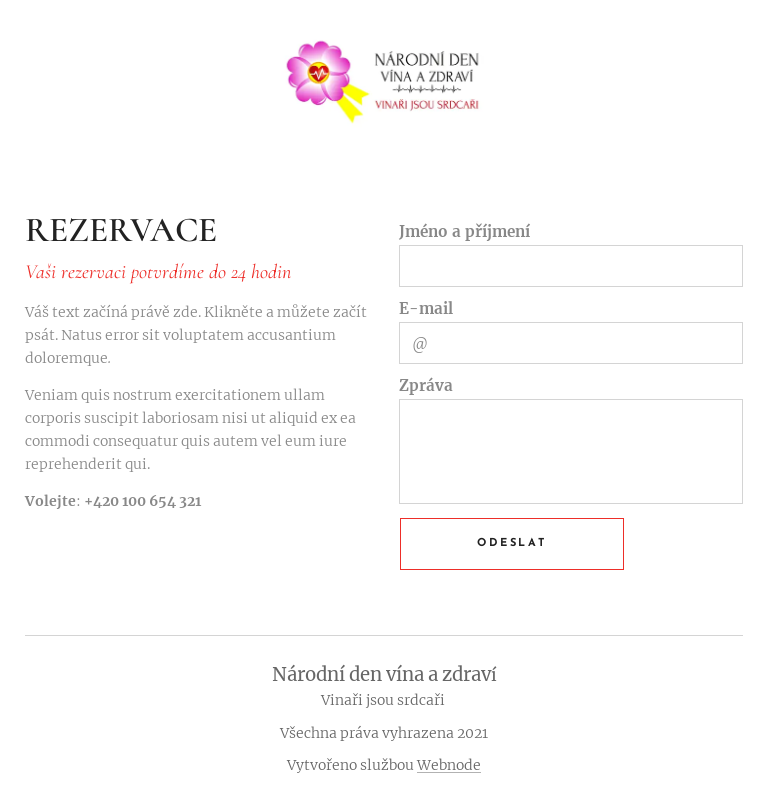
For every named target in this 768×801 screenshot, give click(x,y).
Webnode (449, 765)
